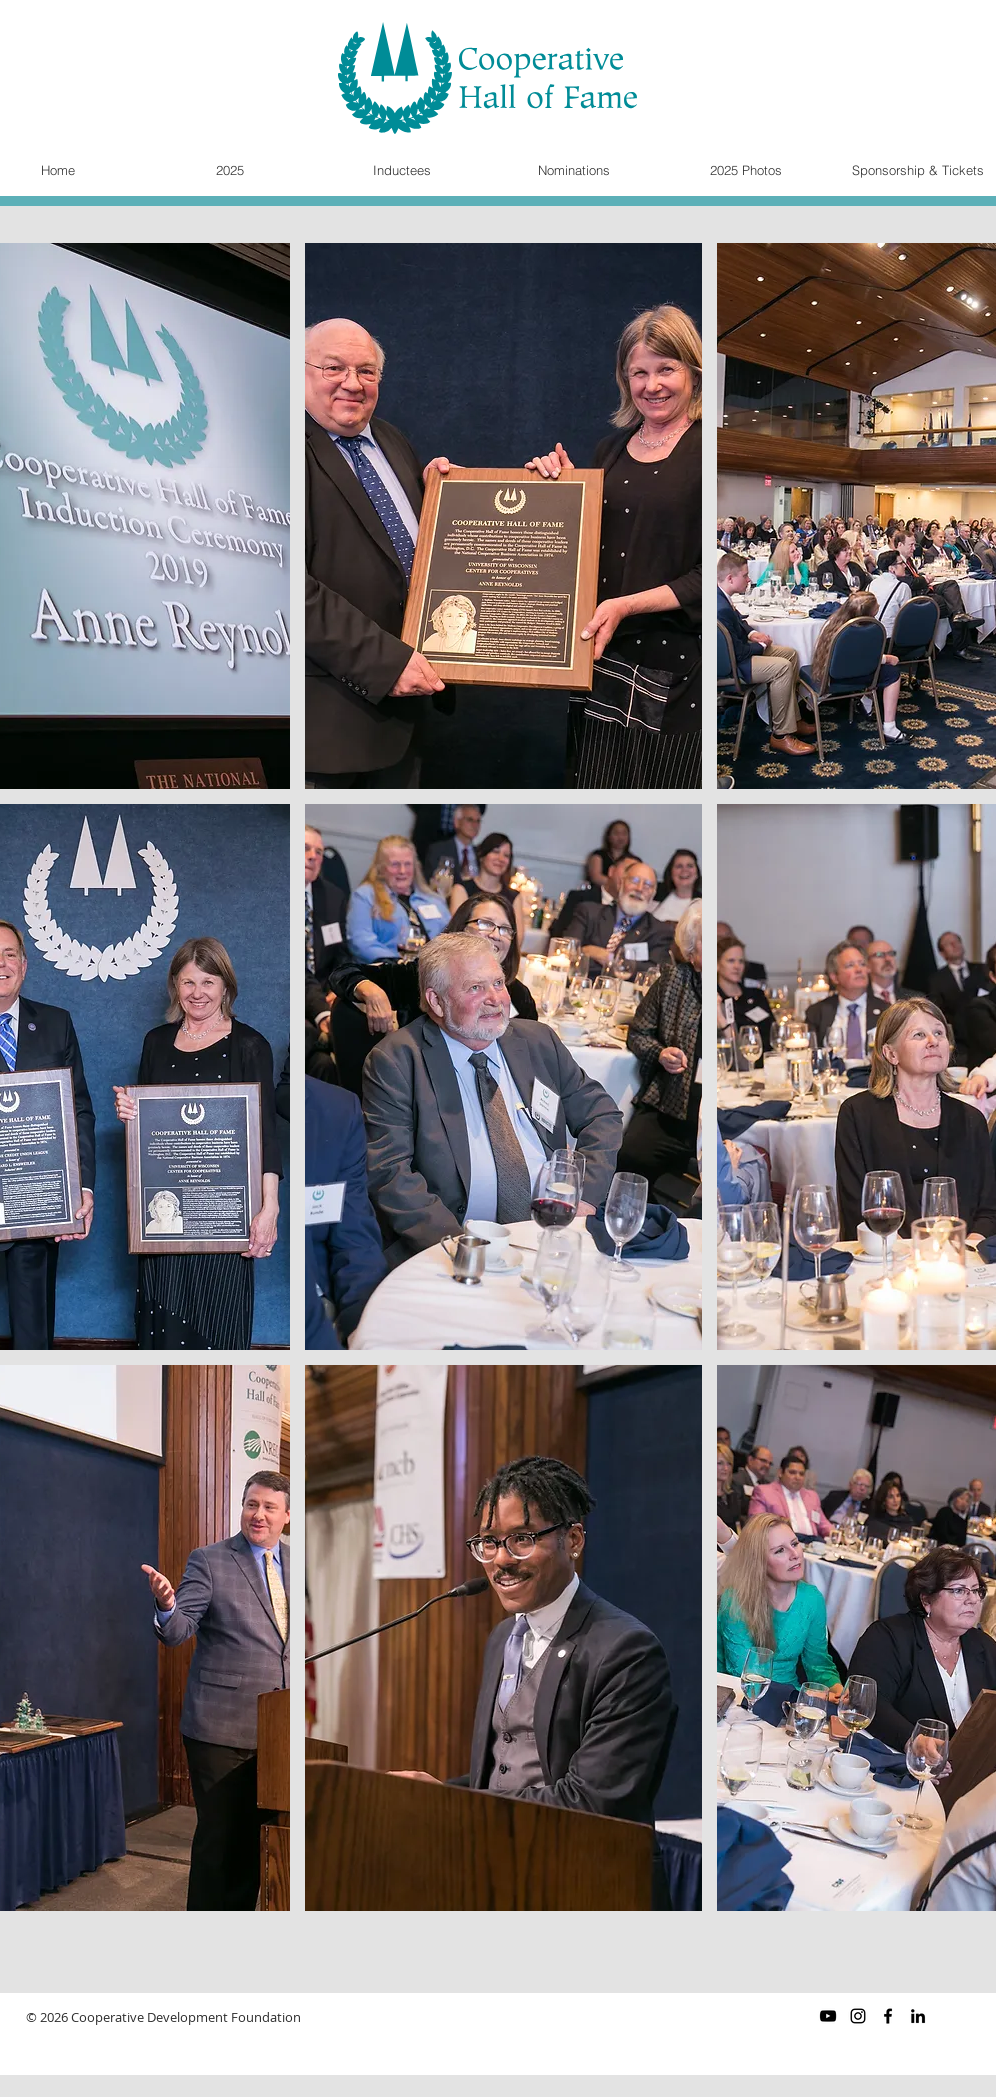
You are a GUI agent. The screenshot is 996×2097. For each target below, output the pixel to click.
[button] (503, 516)
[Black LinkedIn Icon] (918, 2016)
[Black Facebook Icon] (888, 2016)
